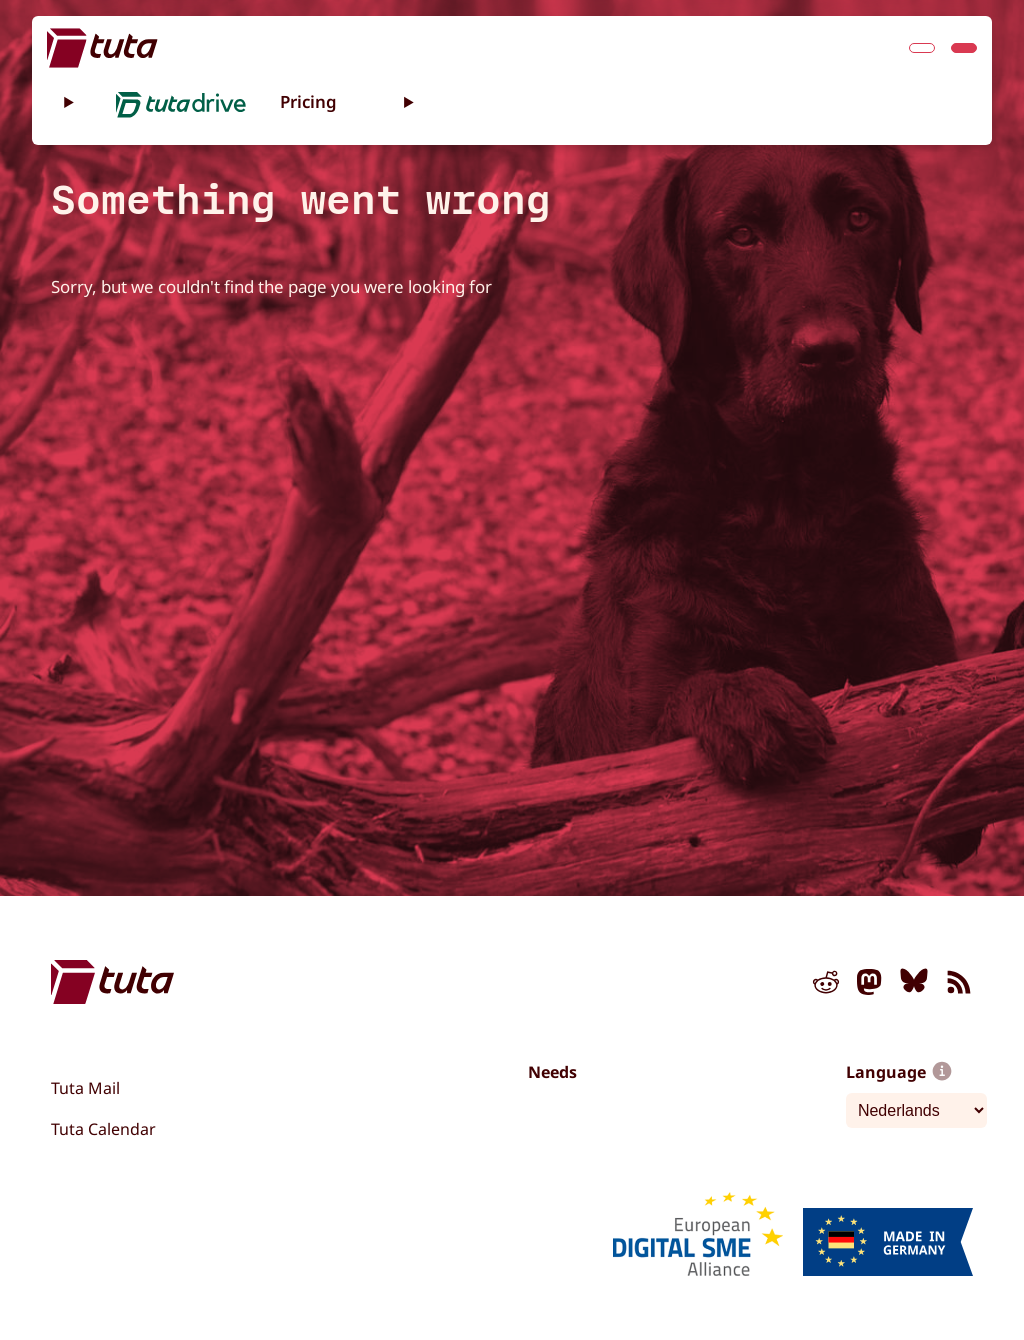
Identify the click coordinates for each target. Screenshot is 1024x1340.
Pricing (308, 101)
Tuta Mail (85, 1088)
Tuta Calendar (103, 1129)
